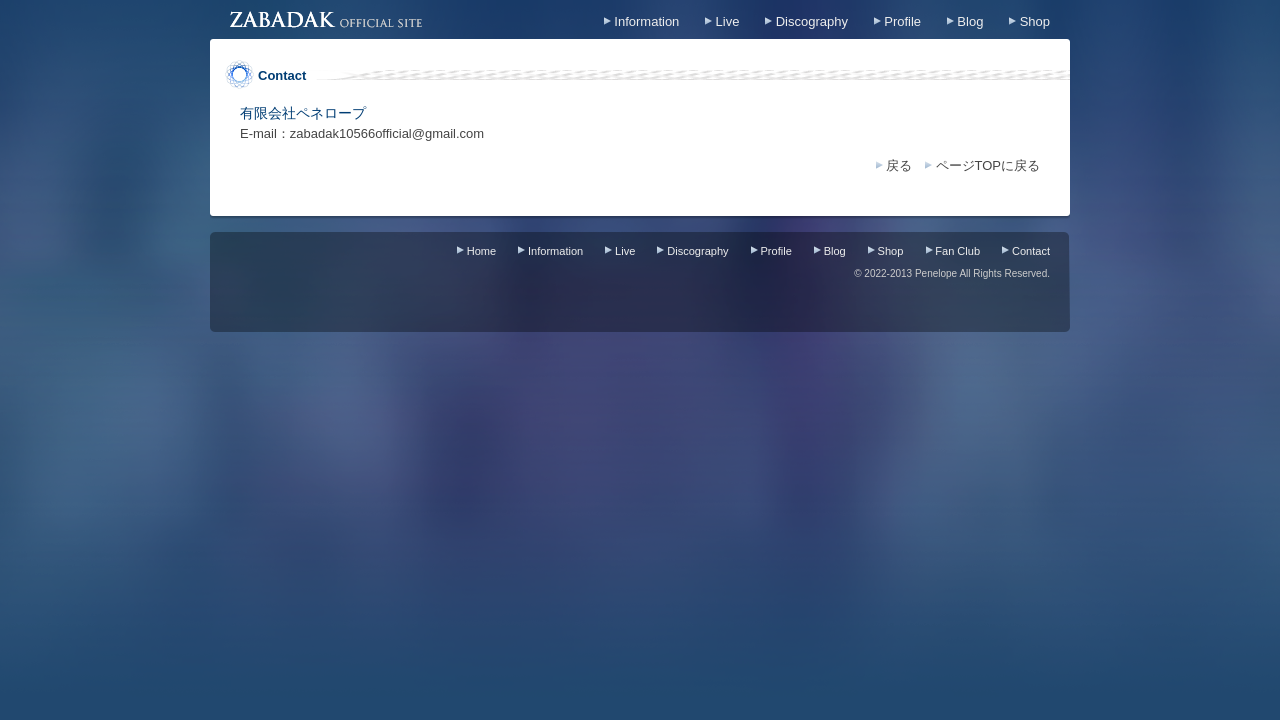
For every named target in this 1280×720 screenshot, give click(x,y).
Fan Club (957, 251)
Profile (902, 21)
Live (728, 21)
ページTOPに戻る (988, 165)
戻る (899, 165)
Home (481, 251)
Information (646, 21)
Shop (1035, 21)
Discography (812, 21)
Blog (970, 21)
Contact (1031, 251)
